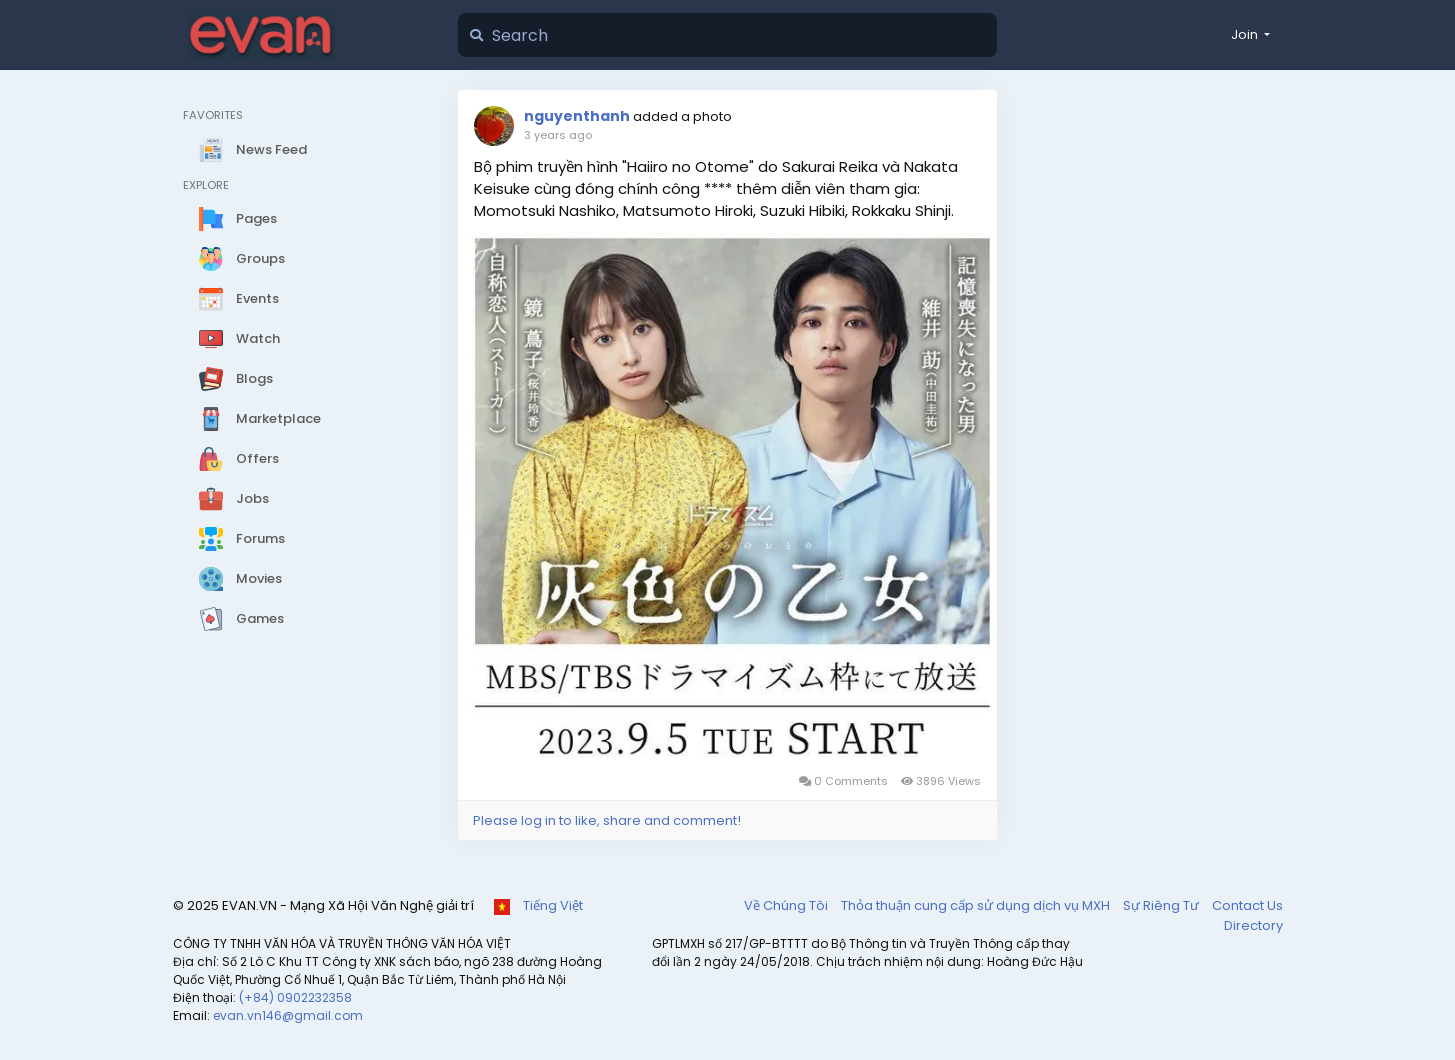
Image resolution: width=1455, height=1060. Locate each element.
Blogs (236, 379)
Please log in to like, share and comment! (607, 820)
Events (239, 299)
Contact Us (1247, 905)
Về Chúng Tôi (787, 905)
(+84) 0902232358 (295, 997)
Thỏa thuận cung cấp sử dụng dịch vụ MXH (977, 905)
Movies (240, 579)
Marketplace (260, 419)
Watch (239, 339)
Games (241, 619)
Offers (239, 459)
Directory (1253, 925)
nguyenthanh (577, 116)
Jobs (234, 499)
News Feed (253, 150)
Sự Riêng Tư (1162, 905)
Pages (238, 219)
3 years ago (558, 135)
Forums (242, 539)
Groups (242, 259)
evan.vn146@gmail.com (288, 1015)
